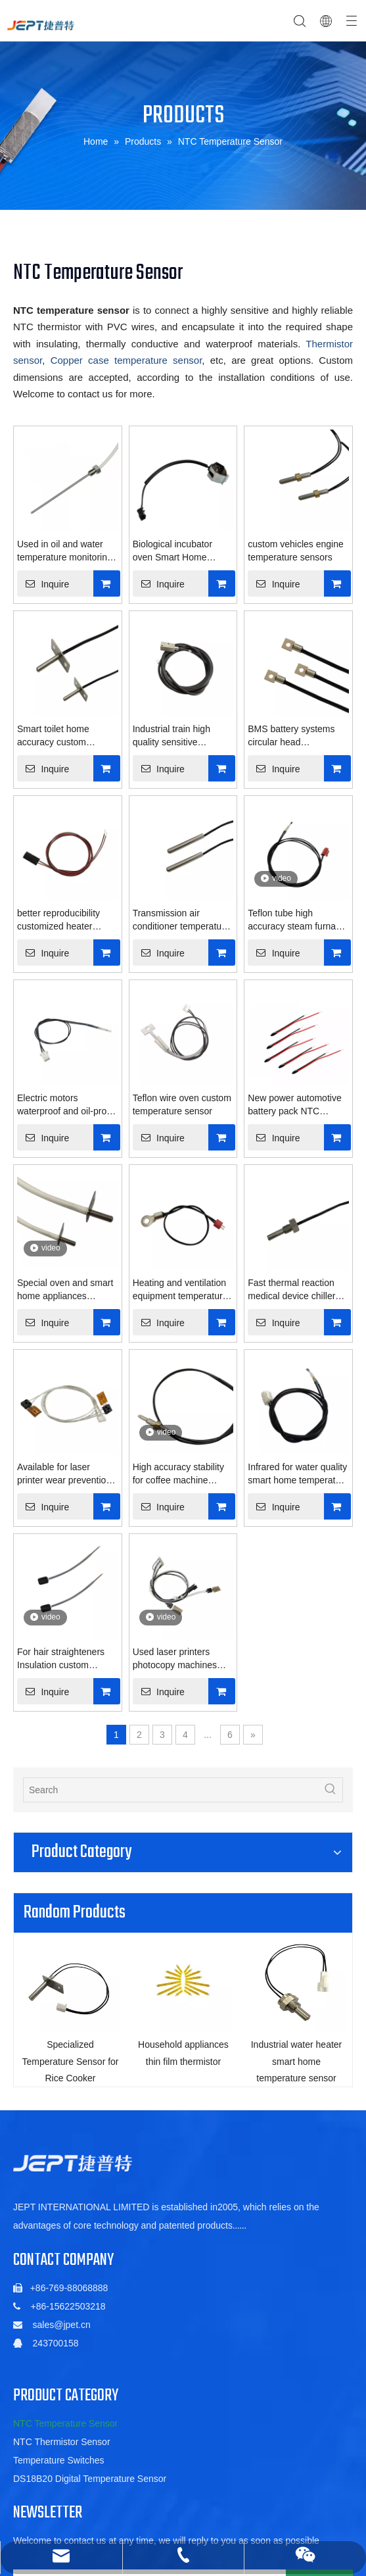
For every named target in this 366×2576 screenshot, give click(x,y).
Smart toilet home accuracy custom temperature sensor (57, 736)
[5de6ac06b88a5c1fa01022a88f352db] (72, 2164)
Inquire (43, 583)
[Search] (171, 1790)
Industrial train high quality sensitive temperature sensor (172, 736)
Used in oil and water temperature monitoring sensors (64, 551)
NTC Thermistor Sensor (61, 2444)
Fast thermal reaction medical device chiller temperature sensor (291, 1289)
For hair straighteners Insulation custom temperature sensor (60, 1659)
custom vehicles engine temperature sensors (296, 550)
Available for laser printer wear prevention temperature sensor (64, 1474)
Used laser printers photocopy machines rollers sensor (175, 1659)
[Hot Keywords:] (330, 1790)
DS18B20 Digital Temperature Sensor (89, 2480)
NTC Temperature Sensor (65, 2425)
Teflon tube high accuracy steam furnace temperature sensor (297, 920)
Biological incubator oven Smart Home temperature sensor (172, 551)
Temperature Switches (58, 2462)
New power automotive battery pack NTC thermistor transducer (294, 1105)
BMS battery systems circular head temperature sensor (291, 736)
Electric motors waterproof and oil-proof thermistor (65, 1105)
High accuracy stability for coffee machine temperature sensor (178, 1474)
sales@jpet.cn (62, 2326)
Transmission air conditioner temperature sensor (181, 920)
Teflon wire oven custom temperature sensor (182, 1104)
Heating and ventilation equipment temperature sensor (180, 1289)
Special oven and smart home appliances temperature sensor (65, 1289)
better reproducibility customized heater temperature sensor (58, 920)
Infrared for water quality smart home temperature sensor (298, 1474)
